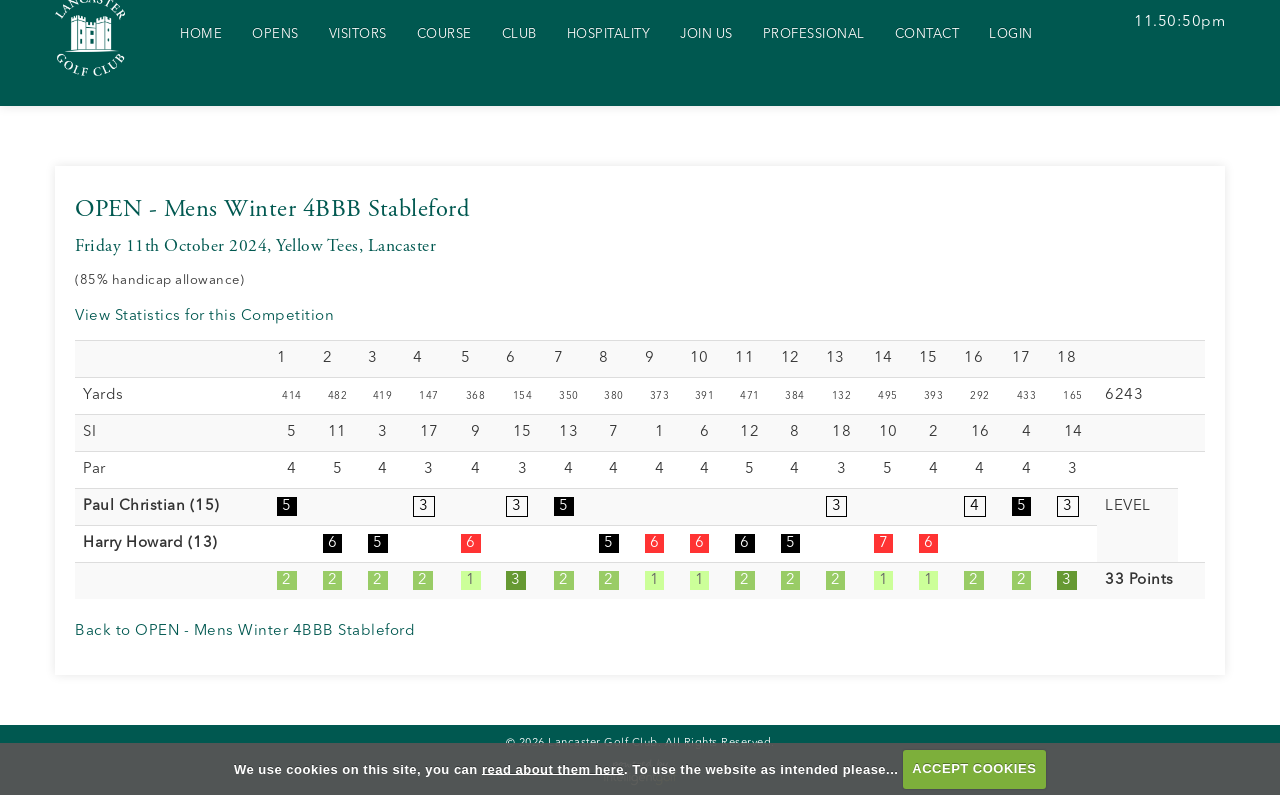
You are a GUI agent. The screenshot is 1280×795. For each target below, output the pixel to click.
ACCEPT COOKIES (974, 768)
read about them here (553, 768)
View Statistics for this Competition (204, 316)
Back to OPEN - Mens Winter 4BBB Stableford (245, 631)
